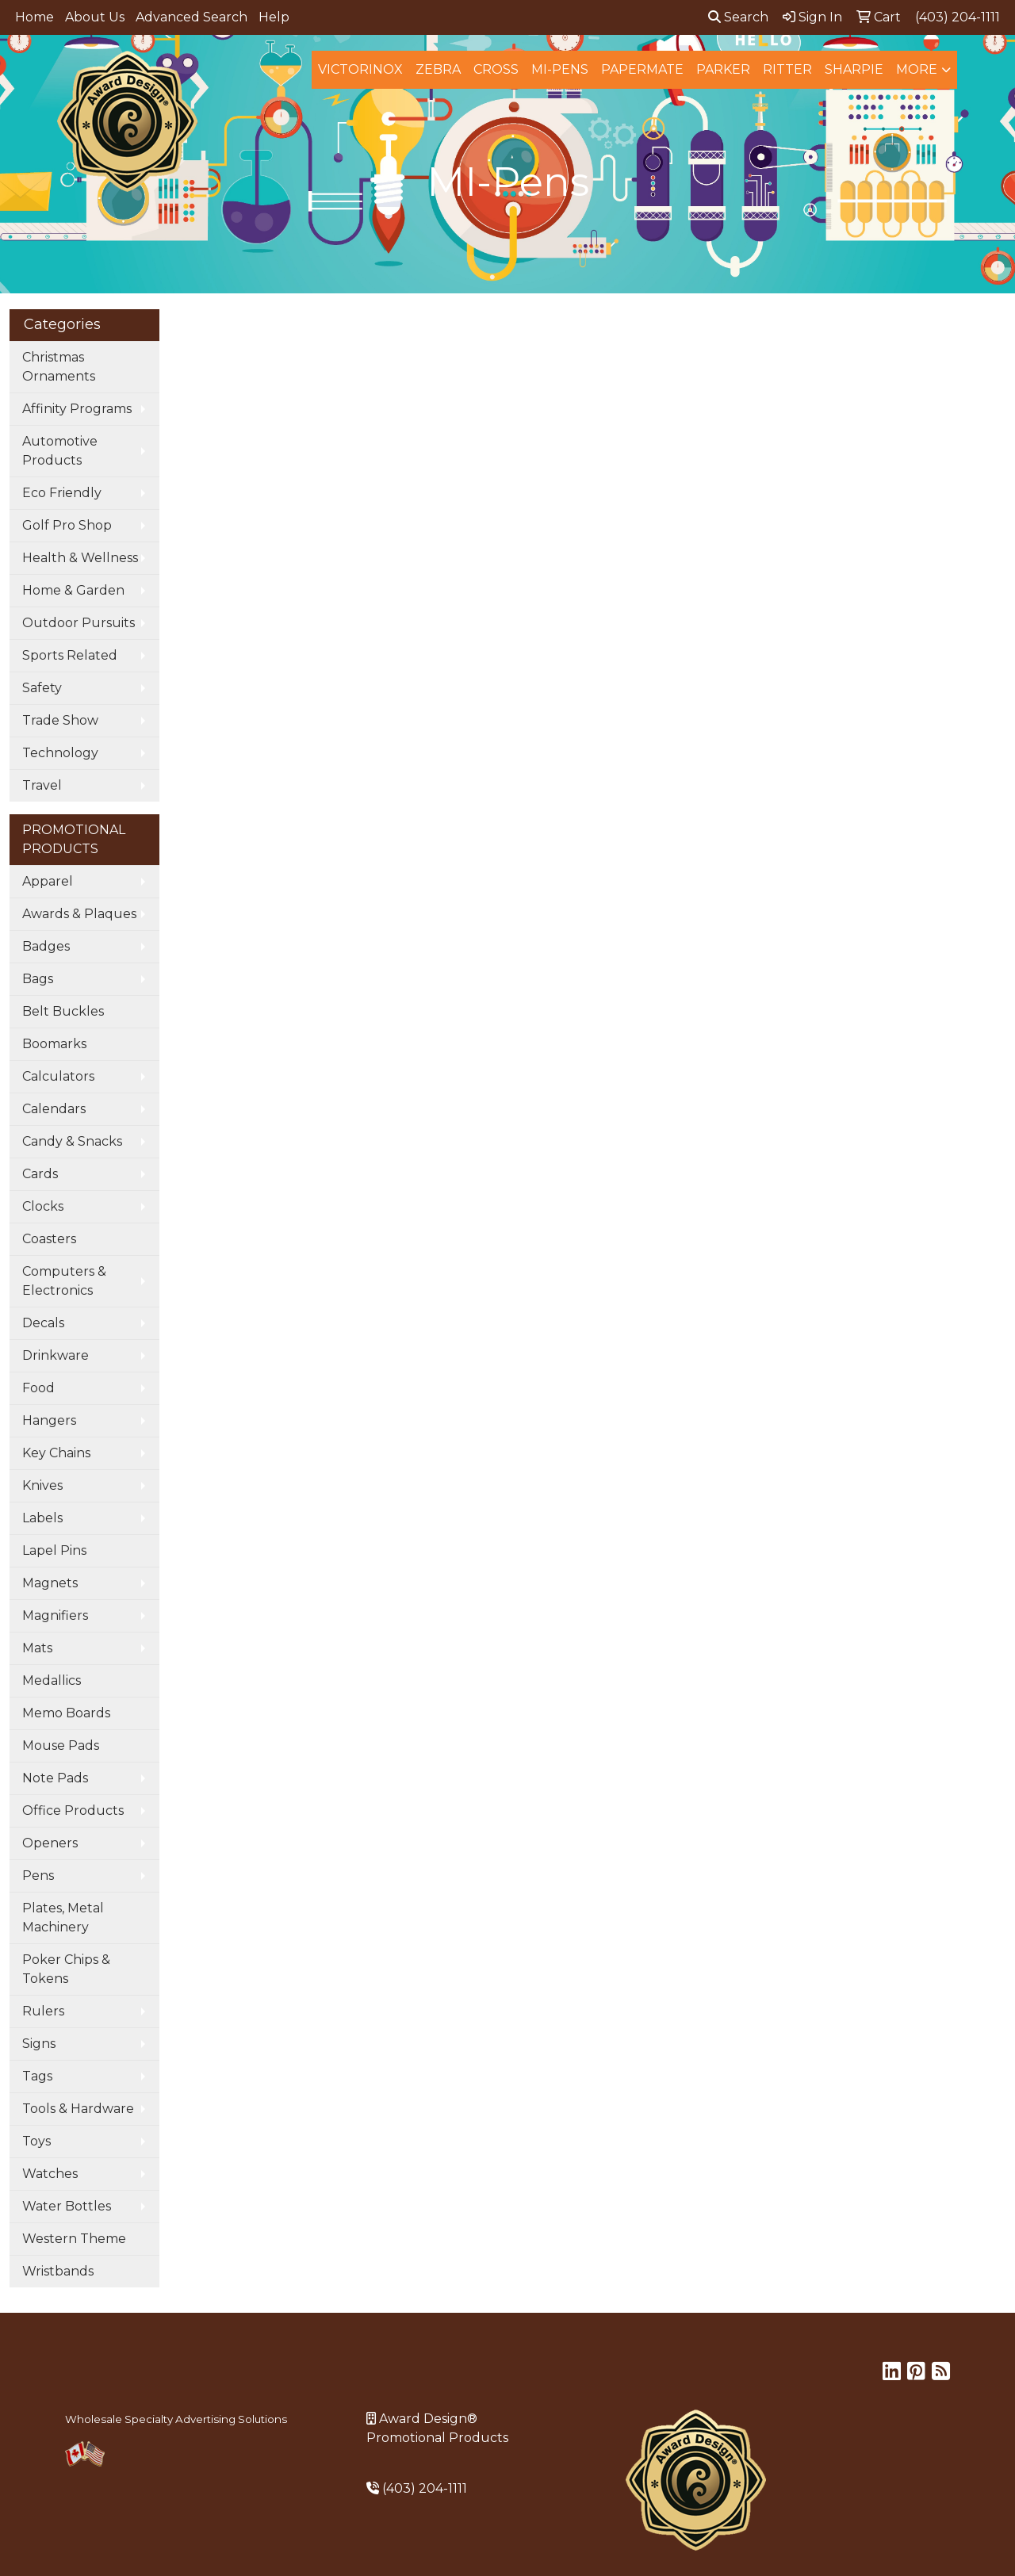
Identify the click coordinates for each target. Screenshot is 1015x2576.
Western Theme (74, 2238)
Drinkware (55, 1355)
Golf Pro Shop (67, 525)
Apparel (47, 881)
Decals (43, 1322)
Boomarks (54, 1043)
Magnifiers (55, 1615)
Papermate (642, 69)
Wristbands (58, 2271)
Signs (39, 2043)
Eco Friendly (62, 492)
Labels (42, 1517)
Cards (40, 1173)
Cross (496, 69)
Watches (50, 2173)
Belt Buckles (63, 1011)
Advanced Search (191, 17)
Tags (37, 2076)
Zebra (438, 69)
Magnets (50, 1582)
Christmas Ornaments (58, 367)
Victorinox (360, 69)
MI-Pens (559, 69)
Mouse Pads (60, 1745)
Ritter (787, 69)
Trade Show (60, 720)
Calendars (54, 1108)
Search (738, 17)
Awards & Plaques (79, 913)
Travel (42, 785)
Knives (42, 1485)
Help (274, 17)
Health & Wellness (80, 557)
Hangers (49, 1420)
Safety (42, 687)
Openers (50, 1843)
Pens (38, 1875)
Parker (723, 69)
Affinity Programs (77, 408)
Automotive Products (60, 451)
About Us (94, 17)
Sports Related (69, 655)
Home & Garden (73, 590)
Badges (46, 946)
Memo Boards (66, 1713)
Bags (37, 978)
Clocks (42, 1206)
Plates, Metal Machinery (63, 1917)
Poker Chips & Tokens (66, 1969)
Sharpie (854, 69)
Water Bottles (66, 2206)
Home (34, 17)
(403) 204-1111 (424, 2488)
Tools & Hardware (78, 2108)
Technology (60, 752)
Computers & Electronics (64, 1281)
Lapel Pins (54, 1550)
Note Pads (55, 1778)
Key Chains (56, 1452)
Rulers (43, 2011)
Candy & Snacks (72, 1141)
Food (38, 1387)
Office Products (73, 1810)
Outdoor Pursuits (78, 622)
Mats (37, 1647)
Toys (36, 2141)
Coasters (49, 1238)
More (916, 69)
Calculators (58, 1076)
